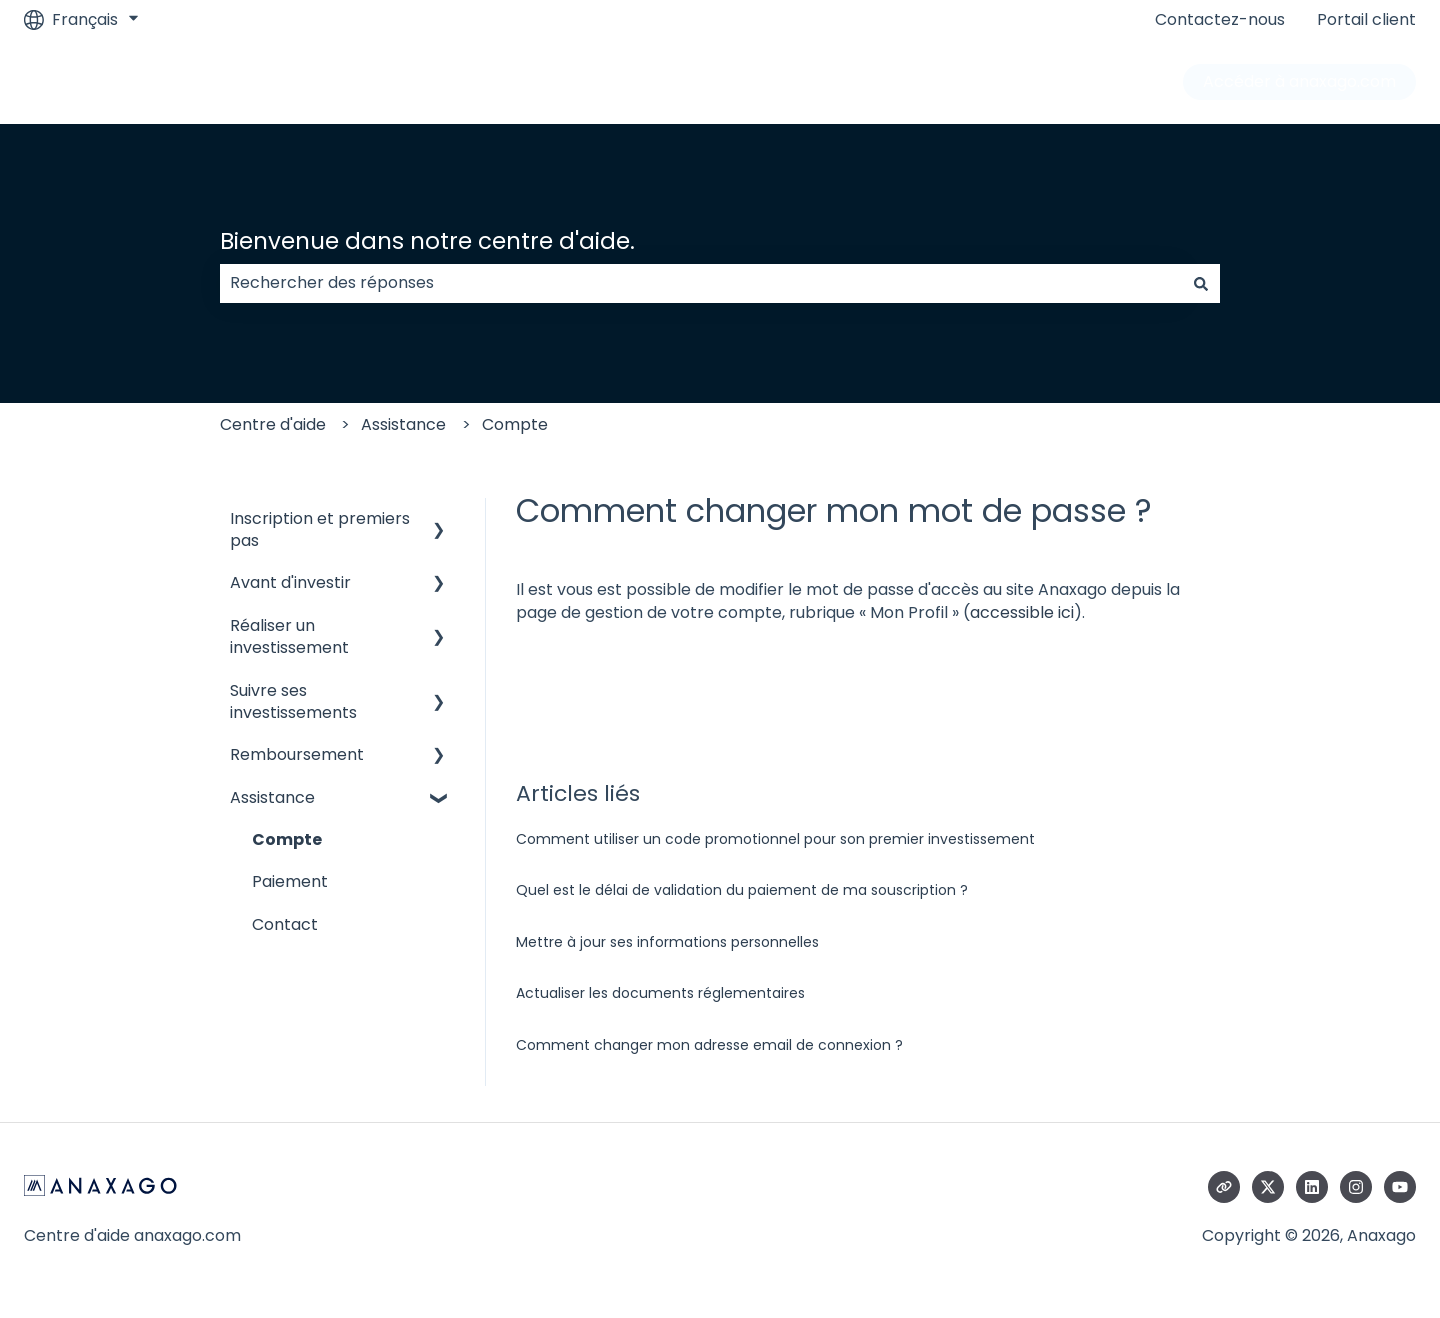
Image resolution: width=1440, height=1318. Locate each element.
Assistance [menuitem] (272, 797)
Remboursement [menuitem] (297, 754)
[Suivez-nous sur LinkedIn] (1312, 1187)
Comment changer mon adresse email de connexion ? (709, 1045)
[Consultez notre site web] (1224, 1187)
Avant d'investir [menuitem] (290, 582)
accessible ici (1022, 612)
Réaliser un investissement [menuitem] (289, 636)
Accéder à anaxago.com (1299, 81)
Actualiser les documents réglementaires (660, 993)
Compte (515, 424)
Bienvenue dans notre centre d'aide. (427, 241)
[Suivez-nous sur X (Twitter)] (1268, 1187)
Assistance (403, 424)
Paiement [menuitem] (290, 881)
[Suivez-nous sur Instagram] (1356, 1187)
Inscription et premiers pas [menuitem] (320, 529)
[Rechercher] (1201, 283)
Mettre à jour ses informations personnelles (667, 942)
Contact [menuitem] (285, 924)
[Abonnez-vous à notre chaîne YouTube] (1400, 1187)
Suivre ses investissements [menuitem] (293, 701)
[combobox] (701, 283)
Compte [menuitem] (287, 839)
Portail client (1366, 20)
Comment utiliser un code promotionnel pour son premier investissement (775, 839)
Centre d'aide (273, 424)
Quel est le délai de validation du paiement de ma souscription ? (742, 890)
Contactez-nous (1220, 20)
